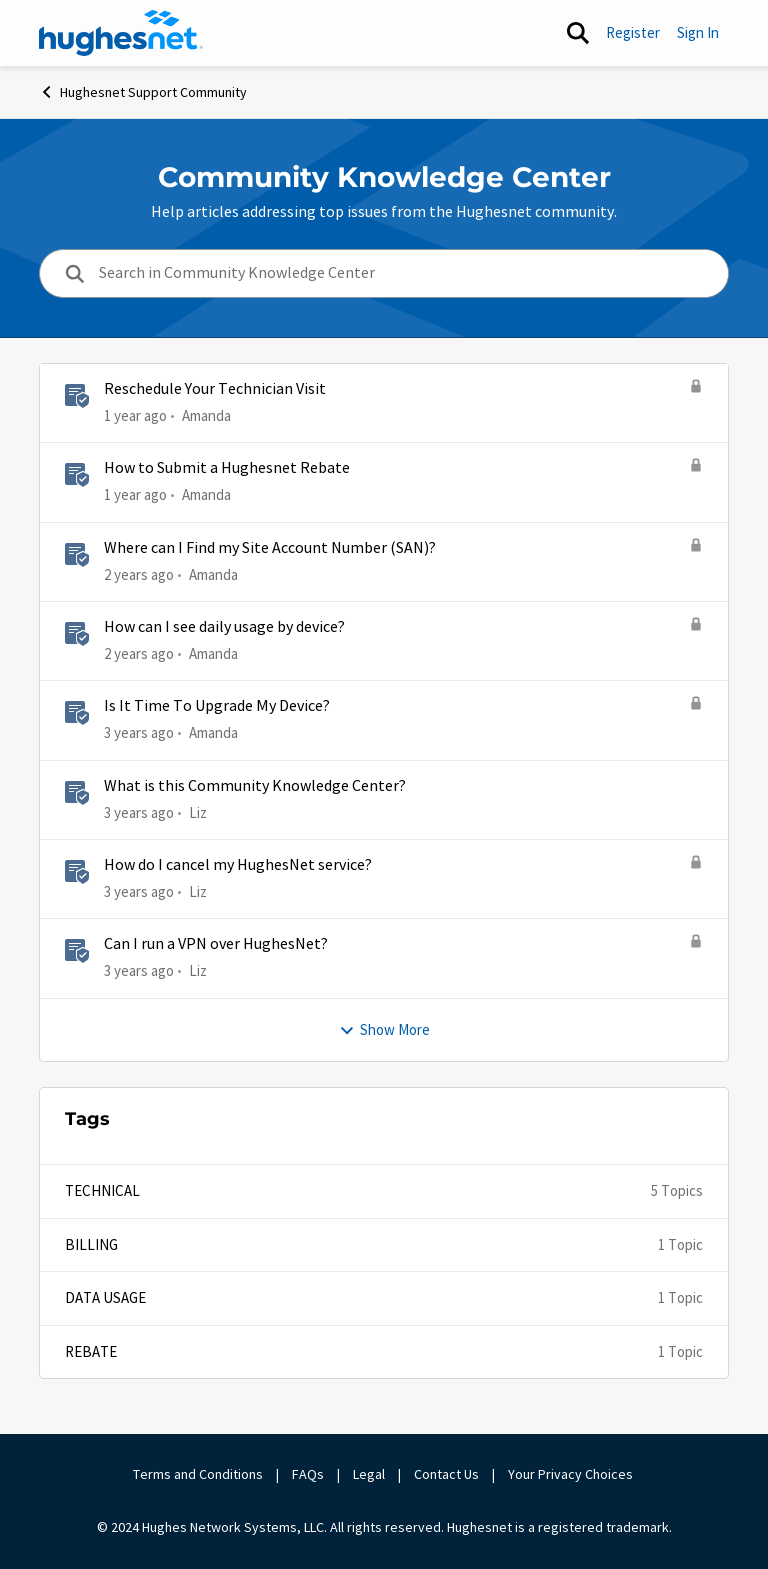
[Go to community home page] (121, 33)
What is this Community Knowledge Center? (255, 786)
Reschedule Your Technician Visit (215, 389)
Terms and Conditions (198, 1474)
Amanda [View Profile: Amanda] (206, 415)
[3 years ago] (139, 733)
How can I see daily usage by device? (224, 627)
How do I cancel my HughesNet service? (238, 865)
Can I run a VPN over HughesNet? (216, 944)
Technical (102, 1190)
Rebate (91, 1351)
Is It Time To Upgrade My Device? (217, 706)
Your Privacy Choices (572, 1474)
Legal (369, 1474)
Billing (91, 1244)
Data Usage (105, 1297)
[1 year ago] (135, 416)
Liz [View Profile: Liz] (198, 811)
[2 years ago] (139, 575)
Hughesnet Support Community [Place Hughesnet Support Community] (143, 92)
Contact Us (446, 1474)
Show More (384, 1029)
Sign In (698, 32)
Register (633, 32)
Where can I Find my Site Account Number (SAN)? (270, 548)
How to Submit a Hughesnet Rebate (227, 468)
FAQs (308, 1474)
